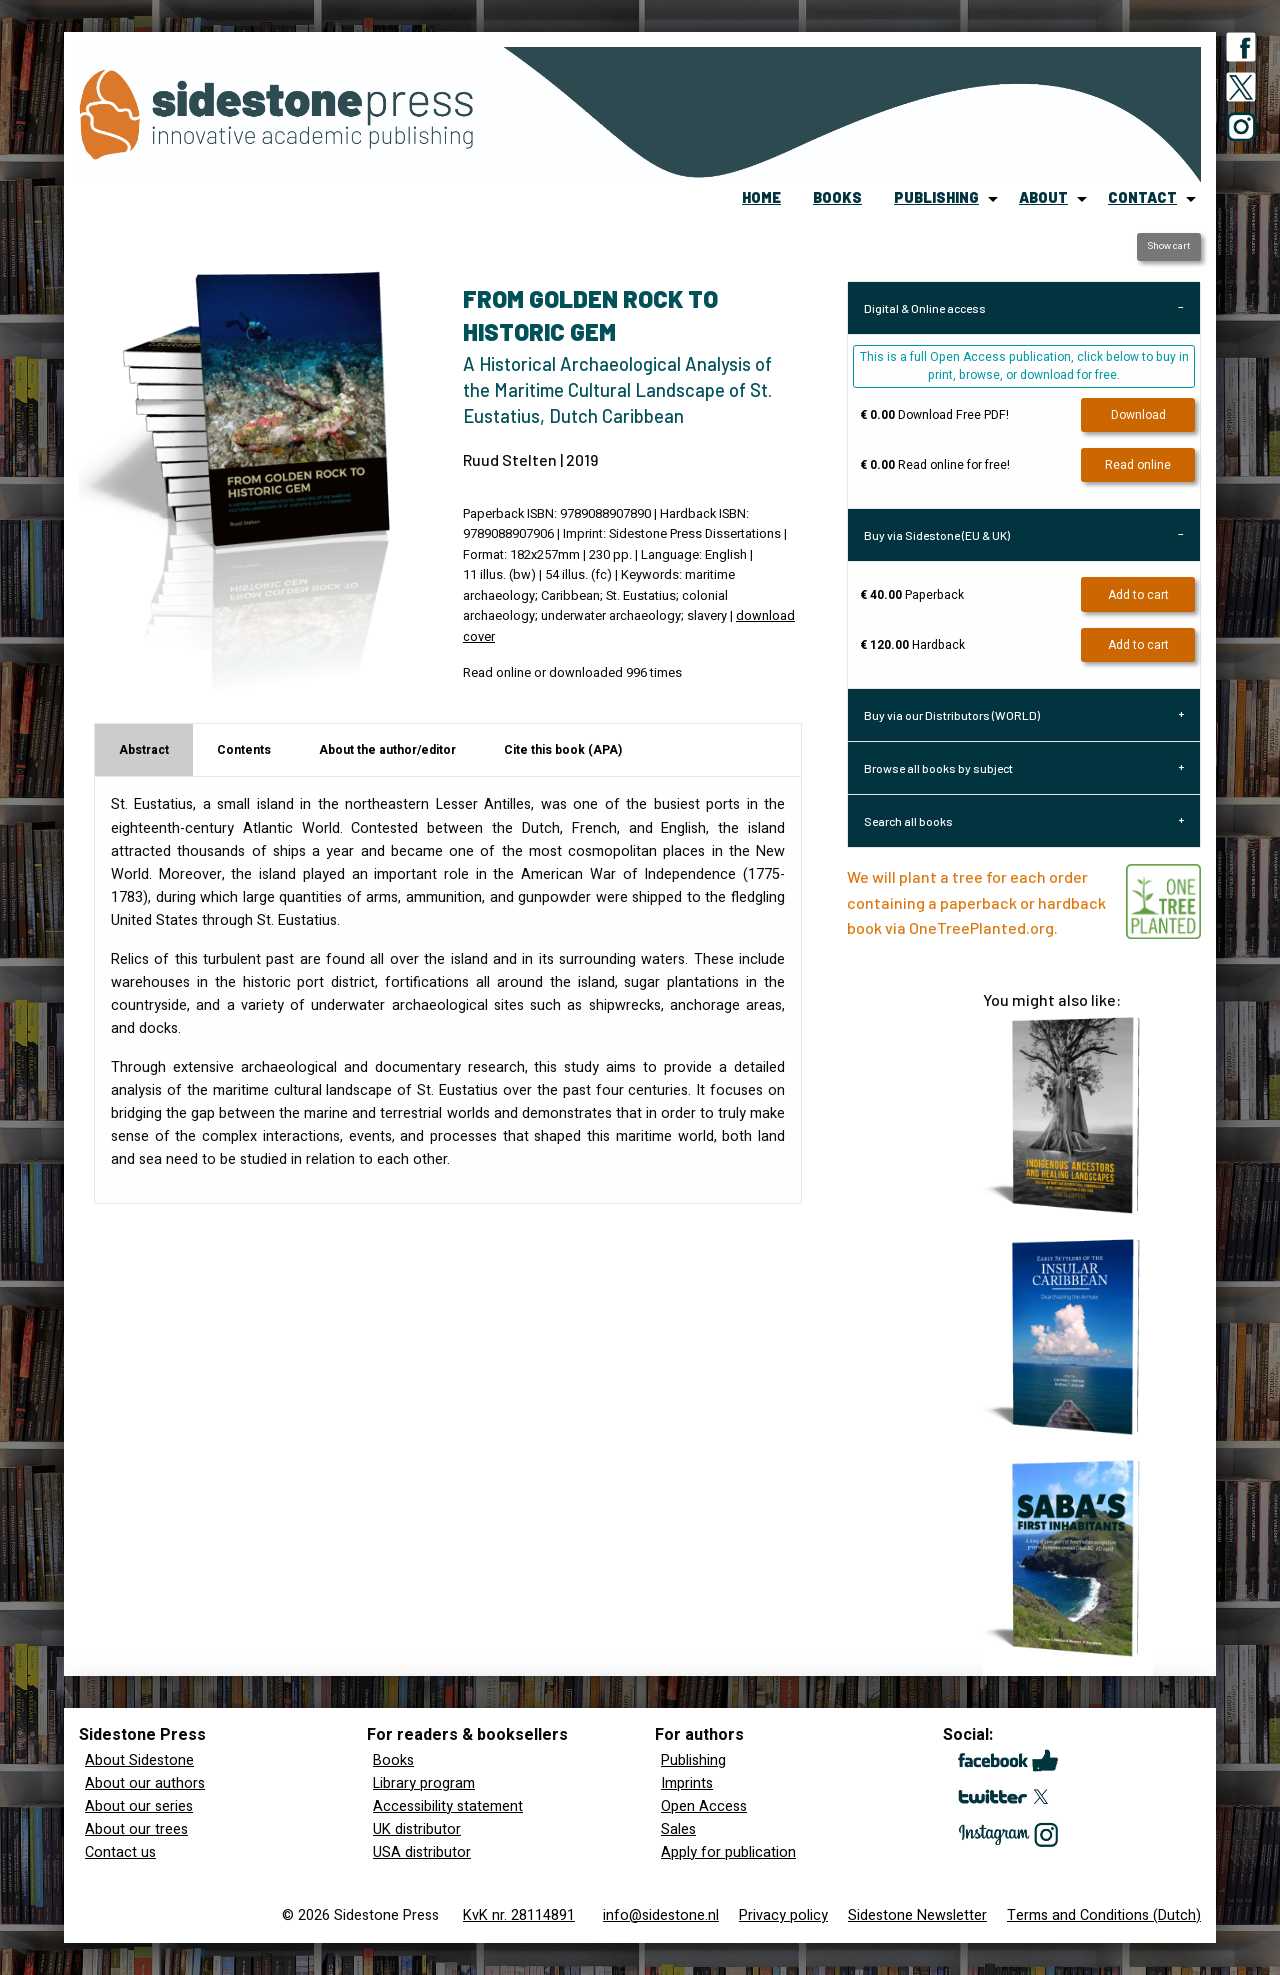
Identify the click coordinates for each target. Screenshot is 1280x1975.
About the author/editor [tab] (387, 750)
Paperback (912, 595)
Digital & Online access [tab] (925, 308)
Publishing (693, 1760)
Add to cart (1138, 595)
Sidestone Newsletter (917, 1915)
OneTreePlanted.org (981, 927)
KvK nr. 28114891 (519, 1915)
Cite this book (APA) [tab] (563, 750)
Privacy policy (783, 1915)
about (1043, 197)
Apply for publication (728, 1852)
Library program (424, 1783)
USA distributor (422, 1852)
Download (1138, 415)
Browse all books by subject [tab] (938, 768)
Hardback (912, 645)
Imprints (687, 1783)
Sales (678, 1829)
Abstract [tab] (144, 750)
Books (393, 1760)
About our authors (145, 1783)
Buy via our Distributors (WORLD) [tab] (952, 715)
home (761, 197)
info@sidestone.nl (661, 1915)
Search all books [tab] (908, 821)
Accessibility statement (448, 1806)
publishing (936, 197)
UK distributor (417, 1829)
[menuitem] (761, 199)
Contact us (120, 1852)
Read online (1138, 465)
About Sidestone (139, 1760)
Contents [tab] (244, 750)
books (837, 197)
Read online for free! (935, 465)
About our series (139, 1806)
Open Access (704, 1806)
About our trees (136, 1829)
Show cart (1168, 246)
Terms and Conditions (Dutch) (1104, 1915)
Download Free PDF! (934, 415)
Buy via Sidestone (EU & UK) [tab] (937, 535)
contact (1142, 197)
